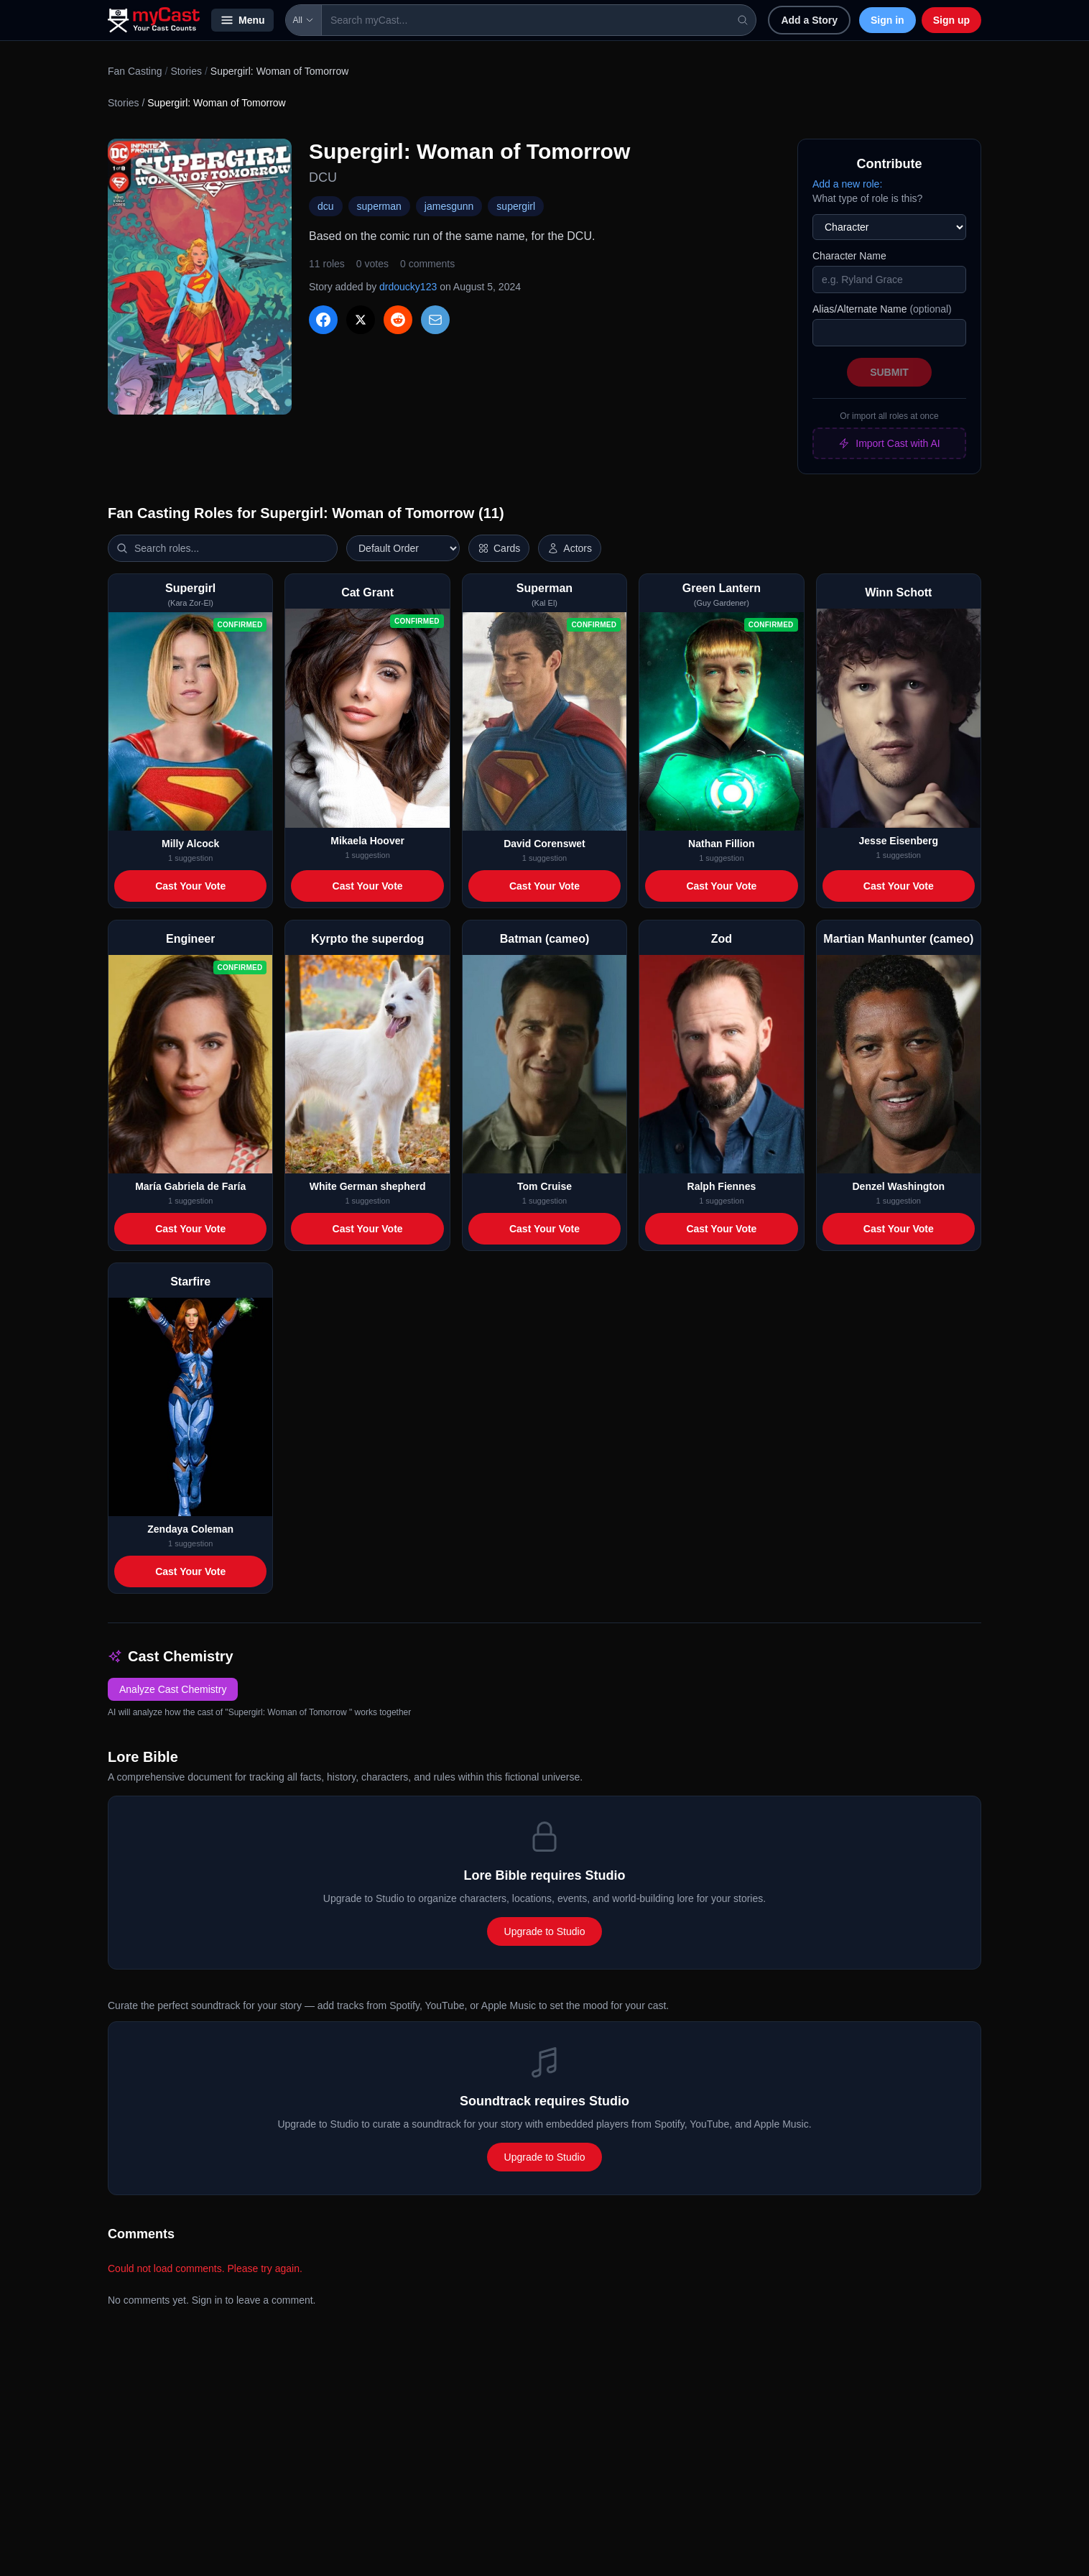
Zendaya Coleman (190, 1529)
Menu (242, 20)
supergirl (515, 206)
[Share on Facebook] (323, 319)
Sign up (951, 20)
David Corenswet (544, 843)
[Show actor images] (569, 548)
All (303, 20)
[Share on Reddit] (398, 319)
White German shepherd (368, 1186)
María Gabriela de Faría (190, 1186)
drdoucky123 (408, 286)
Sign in (887, 20)
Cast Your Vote (190, 886)
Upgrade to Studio (544, 1931)
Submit (889, 372)
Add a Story (809, 20)
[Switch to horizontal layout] (498, 548)
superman (379, 206)
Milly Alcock (190, 843)
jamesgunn (449, 206)
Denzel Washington (898, 1186)
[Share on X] (360, 319)
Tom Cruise (544, 1186)
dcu (326, 206)
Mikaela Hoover (367, 840)
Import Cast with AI (889, 443)
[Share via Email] (435, 319)
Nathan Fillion (721, 843)
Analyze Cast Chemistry (172, 1689)
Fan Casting (135, 71)
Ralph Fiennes (721, 1186)
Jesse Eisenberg (899, 840)
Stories (186, 71)
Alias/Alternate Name (882, 309)
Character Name (849, 256)
